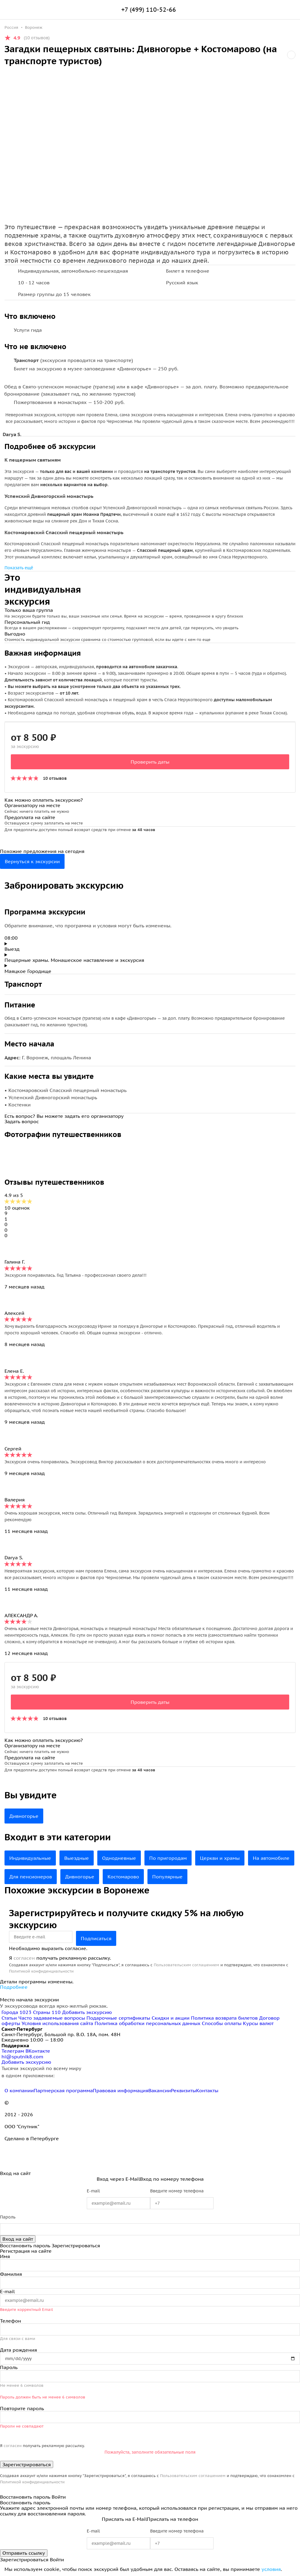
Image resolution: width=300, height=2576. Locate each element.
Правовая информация (120, 2090)
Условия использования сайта (57, 2023)
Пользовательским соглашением (186, 1964)
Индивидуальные (30, 1858)
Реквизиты (183, 2090)
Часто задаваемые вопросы (51, 2018)
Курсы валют (258, 2023)
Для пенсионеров (30, 1877)
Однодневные (119, 1858)
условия (271, 2569)
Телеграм (14, 2051)
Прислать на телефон (172, 2519)
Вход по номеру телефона (172, 2179)
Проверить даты (150, 762)
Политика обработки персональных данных (147, 2023)
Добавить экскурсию (87, 2012)
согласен (24, 1958)
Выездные (76, 1858)
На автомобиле (271, 1858)
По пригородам (168, 1858)
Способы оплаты (221, 2023)
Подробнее (14, 1987)
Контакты (207, 2090)
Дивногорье (23, 1816)
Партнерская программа (63, 2090)
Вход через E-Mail (118, 2179)
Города (17, 2012)
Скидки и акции (170, 2018)
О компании (19, 2090)
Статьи (9, 2018)
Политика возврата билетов (224, 2018)
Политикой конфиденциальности (41, 1971)
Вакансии (159, 2090)
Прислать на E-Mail (124, 2519)
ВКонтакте (38, 2051)
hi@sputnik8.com (22, 2057)
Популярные (167, 1877)
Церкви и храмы (220, 1858)
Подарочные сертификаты (118, 2018)
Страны (47, 2012)
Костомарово (123, 1877)
